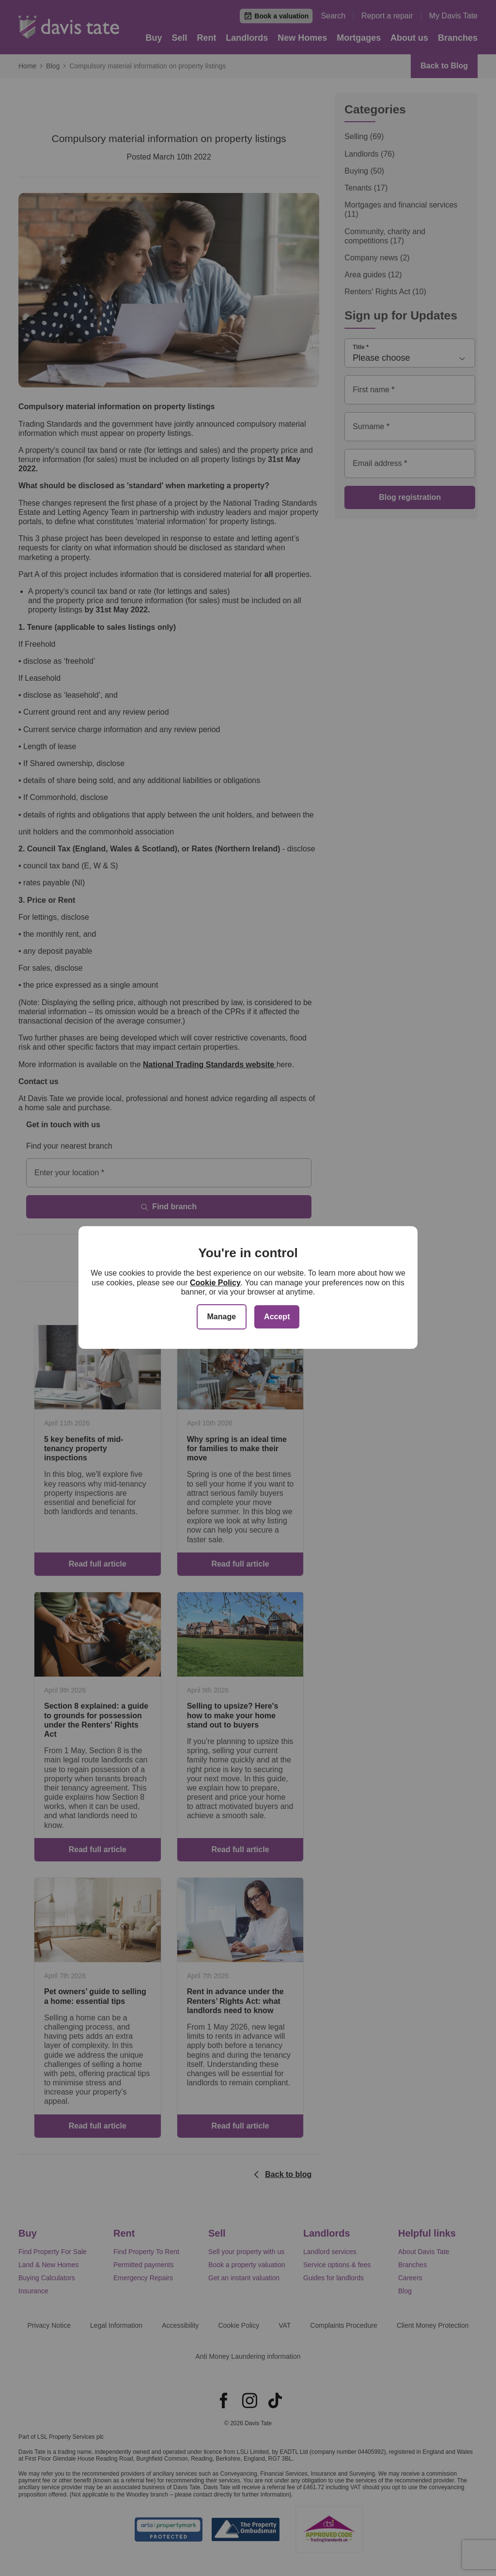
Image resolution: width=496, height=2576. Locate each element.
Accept (277, 1316)
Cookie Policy (215, 1283)
